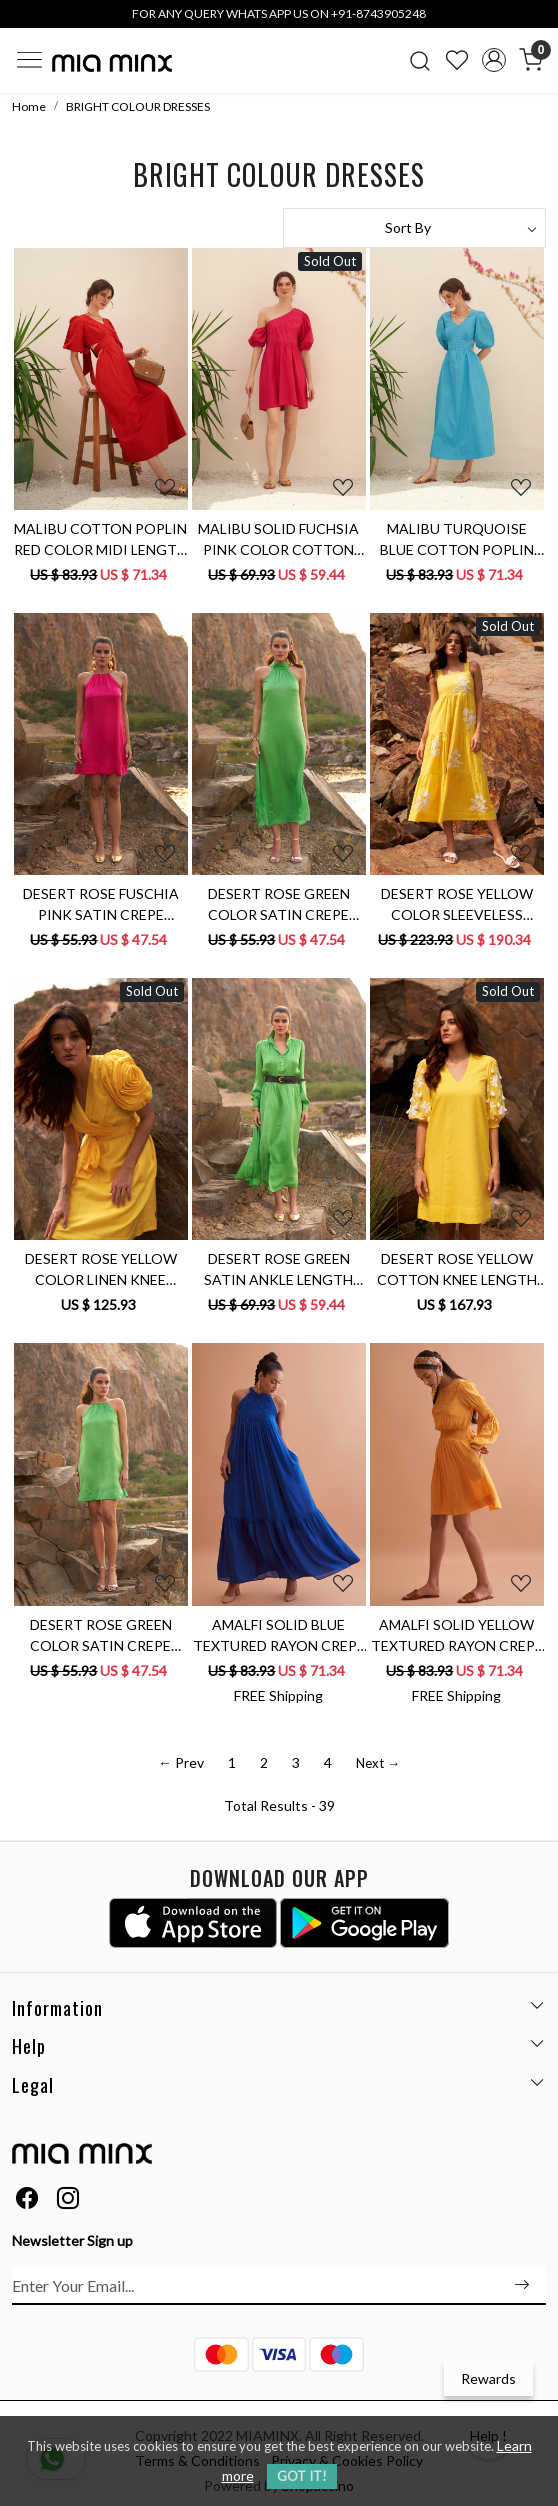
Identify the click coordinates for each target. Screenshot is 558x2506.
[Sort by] (414, 228)
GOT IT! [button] (302, 2476)
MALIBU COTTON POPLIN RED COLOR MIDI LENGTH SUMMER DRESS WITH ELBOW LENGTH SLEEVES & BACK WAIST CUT (100, 540)
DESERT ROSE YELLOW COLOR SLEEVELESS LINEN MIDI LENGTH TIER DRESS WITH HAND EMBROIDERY (456, 905)
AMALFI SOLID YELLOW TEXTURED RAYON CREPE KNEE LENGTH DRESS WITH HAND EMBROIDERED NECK (457, 1636)
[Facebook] (27, 2200)
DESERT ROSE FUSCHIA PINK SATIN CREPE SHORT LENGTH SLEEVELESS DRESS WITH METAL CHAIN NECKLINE (101, 905)
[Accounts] (493, 60)
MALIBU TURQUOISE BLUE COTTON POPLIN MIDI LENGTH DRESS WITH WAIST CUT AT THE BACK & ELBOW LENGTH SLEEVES (457, 540)
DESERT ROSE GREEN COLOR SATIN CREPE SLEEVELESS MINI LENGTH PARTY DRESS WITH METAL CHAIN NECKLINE (101, 1636)
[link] (420, 60)
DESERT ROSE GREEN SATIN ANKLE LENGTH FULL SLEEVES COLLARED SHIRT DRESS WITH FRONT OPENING (278, 1270)
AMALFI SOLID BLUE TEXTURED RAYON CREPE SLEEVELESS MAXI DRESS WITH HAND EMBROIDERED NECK (279, 1636)
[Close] (536, 22)
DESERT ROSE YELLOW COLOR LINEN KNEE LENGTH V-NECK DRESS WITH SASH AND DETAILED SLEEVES (100, 1270)
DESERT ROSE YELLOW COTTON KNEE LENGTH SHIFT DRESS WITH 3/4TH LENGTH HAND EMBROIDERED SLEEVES (457, 1270)
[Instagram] (68, 2200)
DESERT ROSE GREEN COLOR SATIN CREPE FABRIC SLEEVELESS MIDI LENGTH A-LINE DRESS (278, 905)
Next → (378, 1763)
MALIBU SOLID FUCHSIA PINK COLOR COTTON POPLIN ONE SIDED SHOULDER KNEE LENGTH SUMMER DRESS (279, 540)
